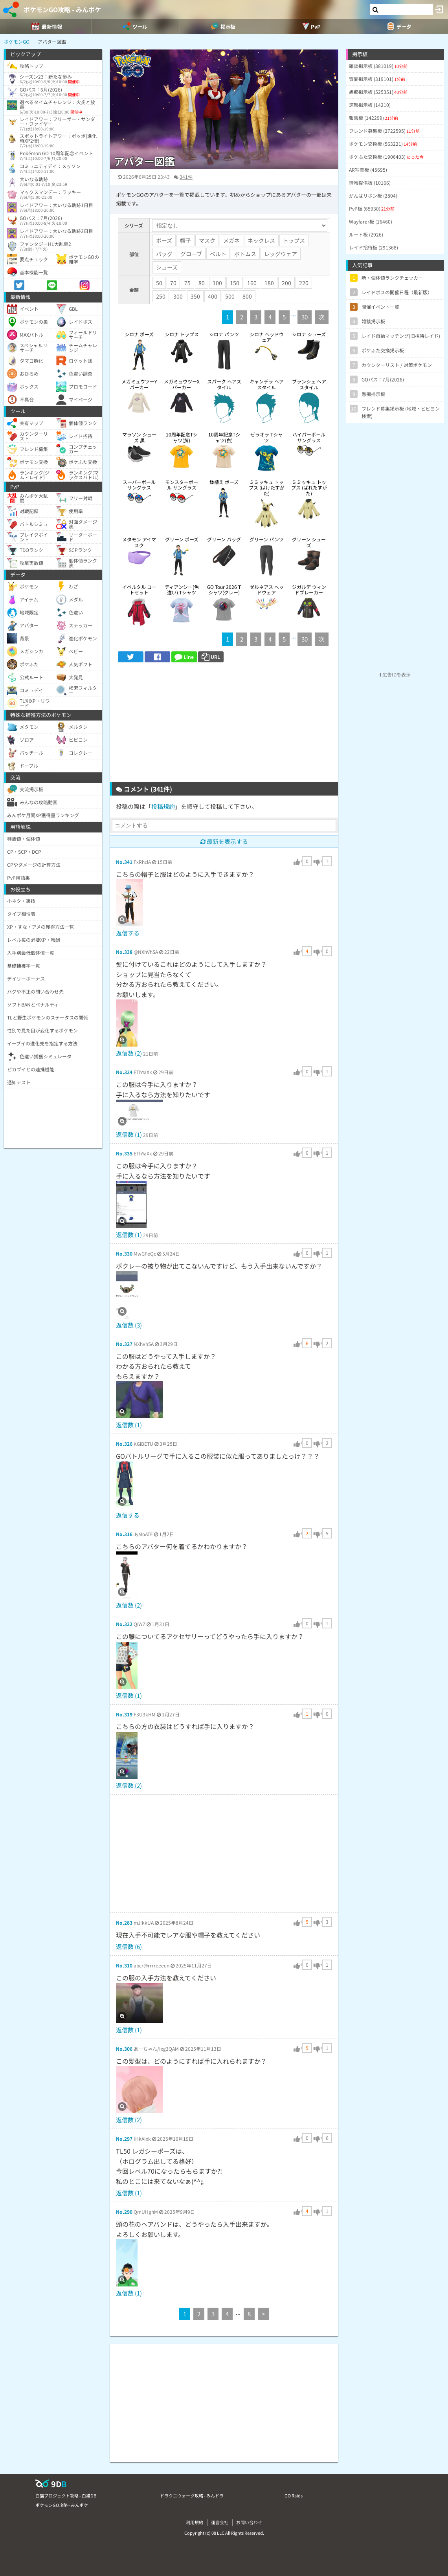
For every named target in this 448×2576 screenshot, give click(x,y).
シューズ (167, 267)
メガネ (231, 240)
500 (230, 296)
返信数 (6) (129, 1946)
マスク (207, 240)
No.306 (124, 2048)
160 (252, 283)
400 (212, 296)
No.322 (124, 1624)
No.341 (124, 861)
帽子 (185, 240)
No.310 (124, 1965)
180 (269, 283)
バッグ (164, 254)
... (293, 314)
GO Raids (294, 2495)
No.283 (124, 1922)
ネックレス (261, 240)
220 (303, 283)
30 (304, 317)
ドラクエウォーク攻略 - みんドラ (192, 2495)
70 (173, 283)
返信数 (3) (129, 1325)
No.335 (124, 1153)
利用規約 (194, 2522)
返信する (128, 933)
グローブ (191, 254)
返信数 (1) (129, 1134)
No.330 (124, 1253)
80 (201, 283)
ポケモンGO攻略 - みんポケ (62, 9)
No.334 (124, 1072)
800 (247, 296)
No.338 (124, 951)
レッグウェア (280, 254)
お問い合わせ (249, 2522)
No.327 (124, 1343)
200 (286, 283)
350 (195, 296)
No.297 (124, 2138)
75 (187, 283)
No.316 (124, 1534)
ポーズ (164, 240)
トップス (294, 240)
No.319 (124, 1714)
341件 (186, 176)
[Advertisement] (224, 725)
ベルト (218, 254)
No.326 (124, 1443)
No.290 (124, 2211)
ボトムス (245, 254)
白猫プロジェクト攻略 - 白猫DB (65, 2495)
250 (160, 296)
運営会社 (219, 2522)
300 (178, 296)
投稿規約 (163, 806)
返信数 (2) (129, 1053)
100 (217, 283)
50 (159, 283)
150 (234, 283)
